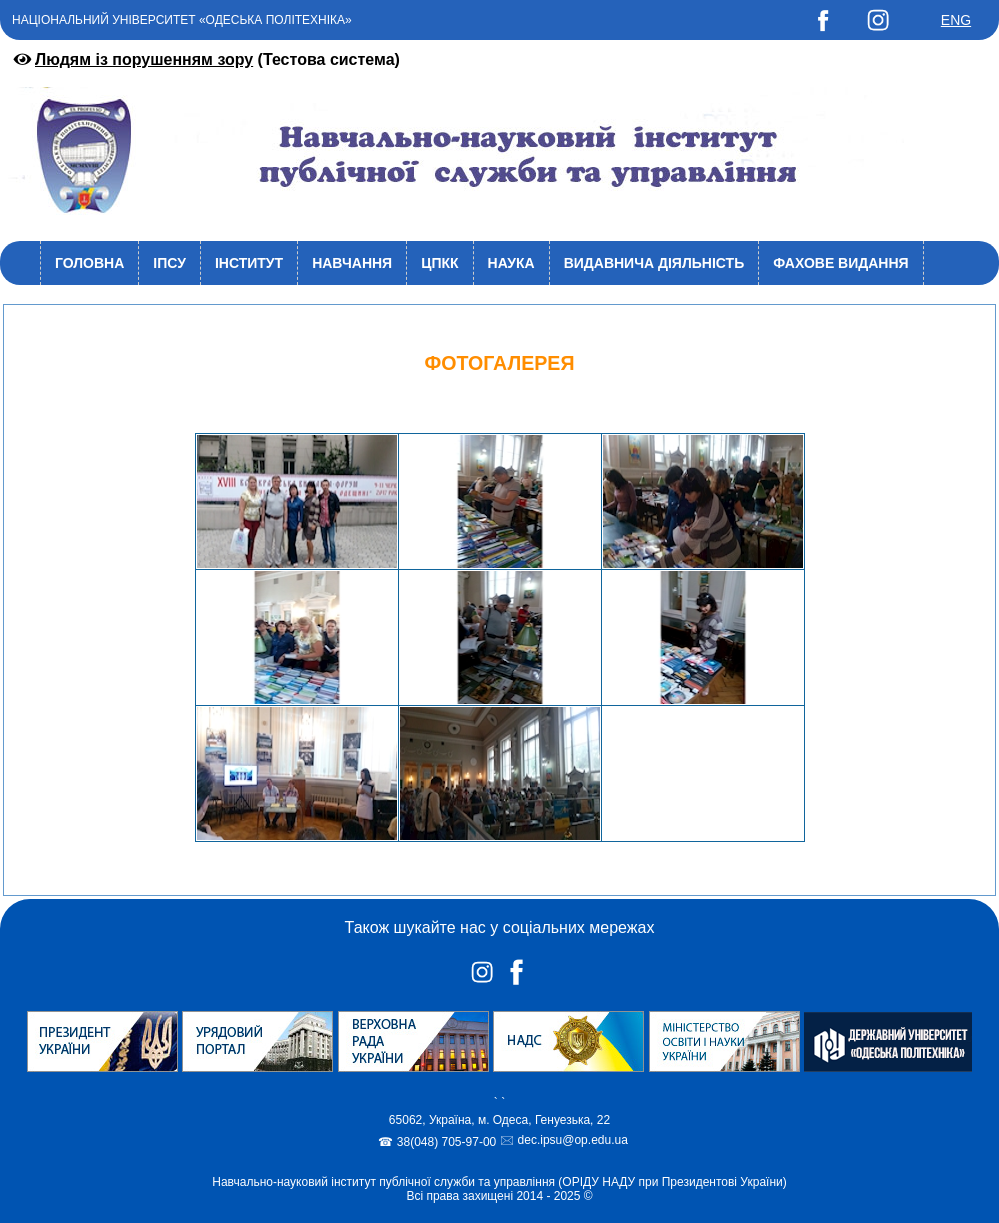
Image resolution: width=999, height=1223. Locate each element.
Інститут (249, 263)
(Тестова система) (205, 59)
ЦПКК (439, 263)
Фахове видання (840, 263)
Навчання (352, 263)
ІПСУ (169, 263)
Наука (511, 263)
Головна (89, 263)
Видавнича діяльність (654, 263)
